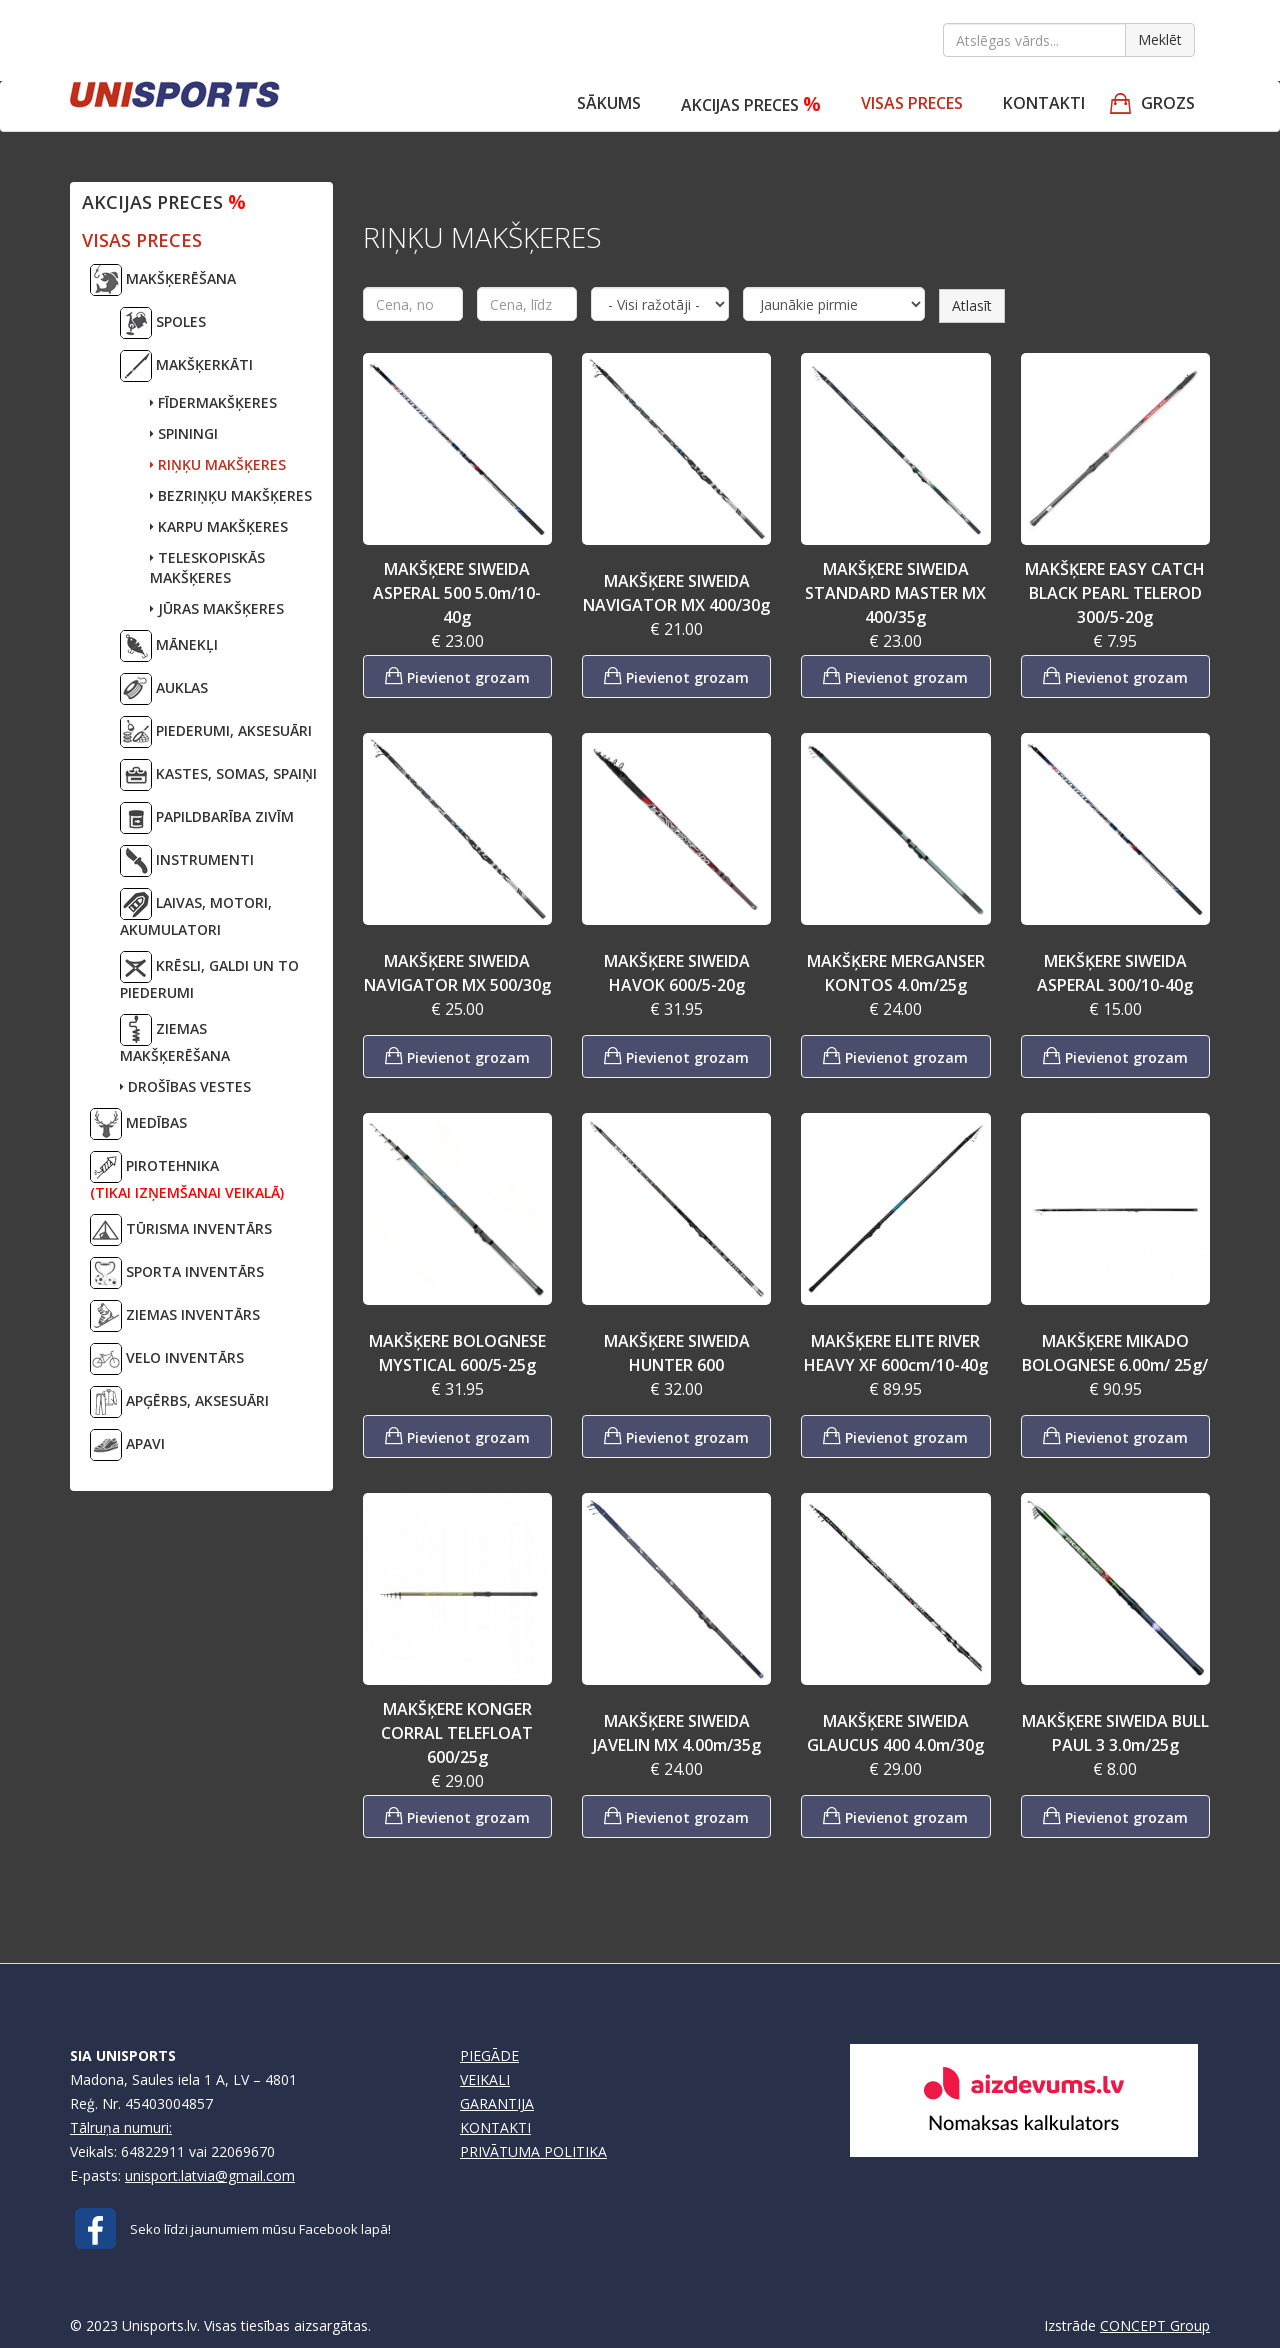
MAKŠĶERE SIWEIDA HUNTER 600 (677, 1353)
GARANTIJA (497, 2103)
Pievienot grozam (457, 675)
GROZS (1168, 103)
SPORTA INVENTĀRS (177, 1273)
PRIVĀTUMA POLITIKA (533, 2151)
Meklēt (1160, 39)
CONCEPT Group (1155, 2325)
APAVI (127, 1445)
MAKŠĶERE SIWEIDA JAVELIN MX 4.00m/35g (677, 1733)
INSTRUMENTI (187, 861)
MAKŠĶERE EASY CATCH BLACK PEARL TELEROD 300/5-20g (1115, 593)
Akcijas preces (751, 103)
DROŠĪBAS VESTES (185, 1086)
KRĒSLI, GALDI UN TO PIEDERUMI (209, 976)
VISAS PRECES (912, 103)
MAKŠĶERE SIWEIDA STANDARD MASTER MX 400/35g (895, 593)
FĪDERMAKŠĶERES (213, 402)
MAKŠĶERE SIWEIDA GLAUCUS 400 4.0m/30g (895, 1733)
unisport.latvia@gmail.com (210, 2175)
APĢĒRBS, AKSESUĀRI (179, 1402)
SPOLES (163, 323)
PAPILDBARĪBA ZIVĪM (207, 818)
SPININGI (184, 433)
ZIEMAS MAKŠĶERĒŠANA (175, 1039)
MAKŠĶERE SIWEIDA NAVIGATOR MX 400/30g (676, 593)
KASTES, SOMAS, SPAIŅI (218, 775)
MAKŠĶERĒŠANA (163, 280)
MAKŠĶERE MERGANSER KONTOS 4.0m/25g (896, 973)
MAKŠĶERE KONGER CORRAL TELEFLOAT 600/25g (457, 1733)
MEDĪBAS (138, 1124)
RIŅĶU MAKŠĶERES (218, 464)
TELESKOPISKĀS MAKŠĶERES (207, 567)
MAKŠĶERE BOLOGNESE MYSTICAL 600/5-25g (457, 1353)
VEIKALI (485, 2079)
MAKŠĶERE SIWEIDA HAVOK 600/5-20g (677, 973)
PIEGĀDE (489, 2055)
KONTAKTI (495, 2127)
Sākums (609, 103)
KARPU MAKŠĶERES (219, 526)
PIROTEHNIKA (187, 1176)
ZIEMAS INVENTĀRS (175, 1316)
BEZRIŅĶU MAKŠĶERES (231, 495)
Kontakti (1044, 103)
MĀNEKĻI (169, 646)
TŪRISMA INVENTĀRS (181, 1230)
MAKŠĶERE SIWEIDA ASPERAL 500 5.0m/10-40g (457, 593)
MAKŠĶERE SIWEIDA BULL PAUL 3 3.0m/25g (1115, 1733)
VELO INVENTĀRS (167, 1359)
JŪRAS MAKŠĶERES (217, 608)
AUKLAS (164, 689)
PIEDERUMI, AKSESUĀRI (216, 732)
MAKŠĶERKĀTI (186, 366)
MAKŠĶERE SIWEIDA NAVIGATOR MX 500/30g (457, 973)
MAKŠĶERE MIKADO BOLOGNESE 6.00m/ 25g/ (1115, 1353)
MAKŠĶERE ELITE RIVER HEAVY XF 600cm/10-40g (896, 1353)
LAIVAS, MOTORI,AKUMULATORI (196, 913)
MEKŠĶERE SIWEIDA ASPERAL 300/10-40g (1115, 973)
